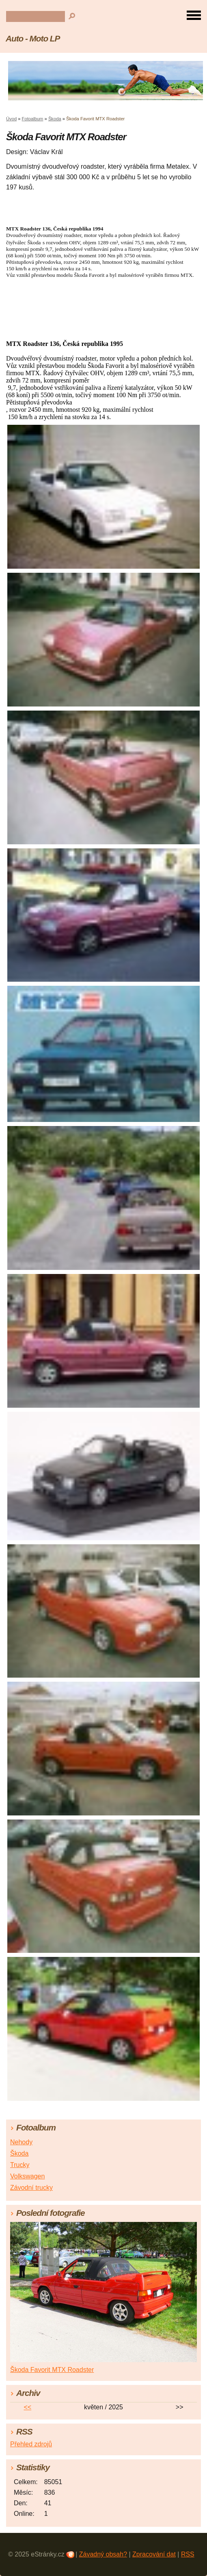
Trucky (19, 2164)
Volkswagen (27, 2176)
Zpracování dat (154, 2554)
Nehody (21, 2142)
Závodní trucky (31, 2187)
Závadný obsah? (103, 2554)
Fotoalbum (32, 118)
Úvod (11, 118)
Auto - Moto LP (33, 38)
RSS (187, 2554)
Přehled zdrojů (31, 2444)
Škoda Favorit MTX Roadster (52, 2369)
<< (28, 2407)
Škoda (54, 118)
